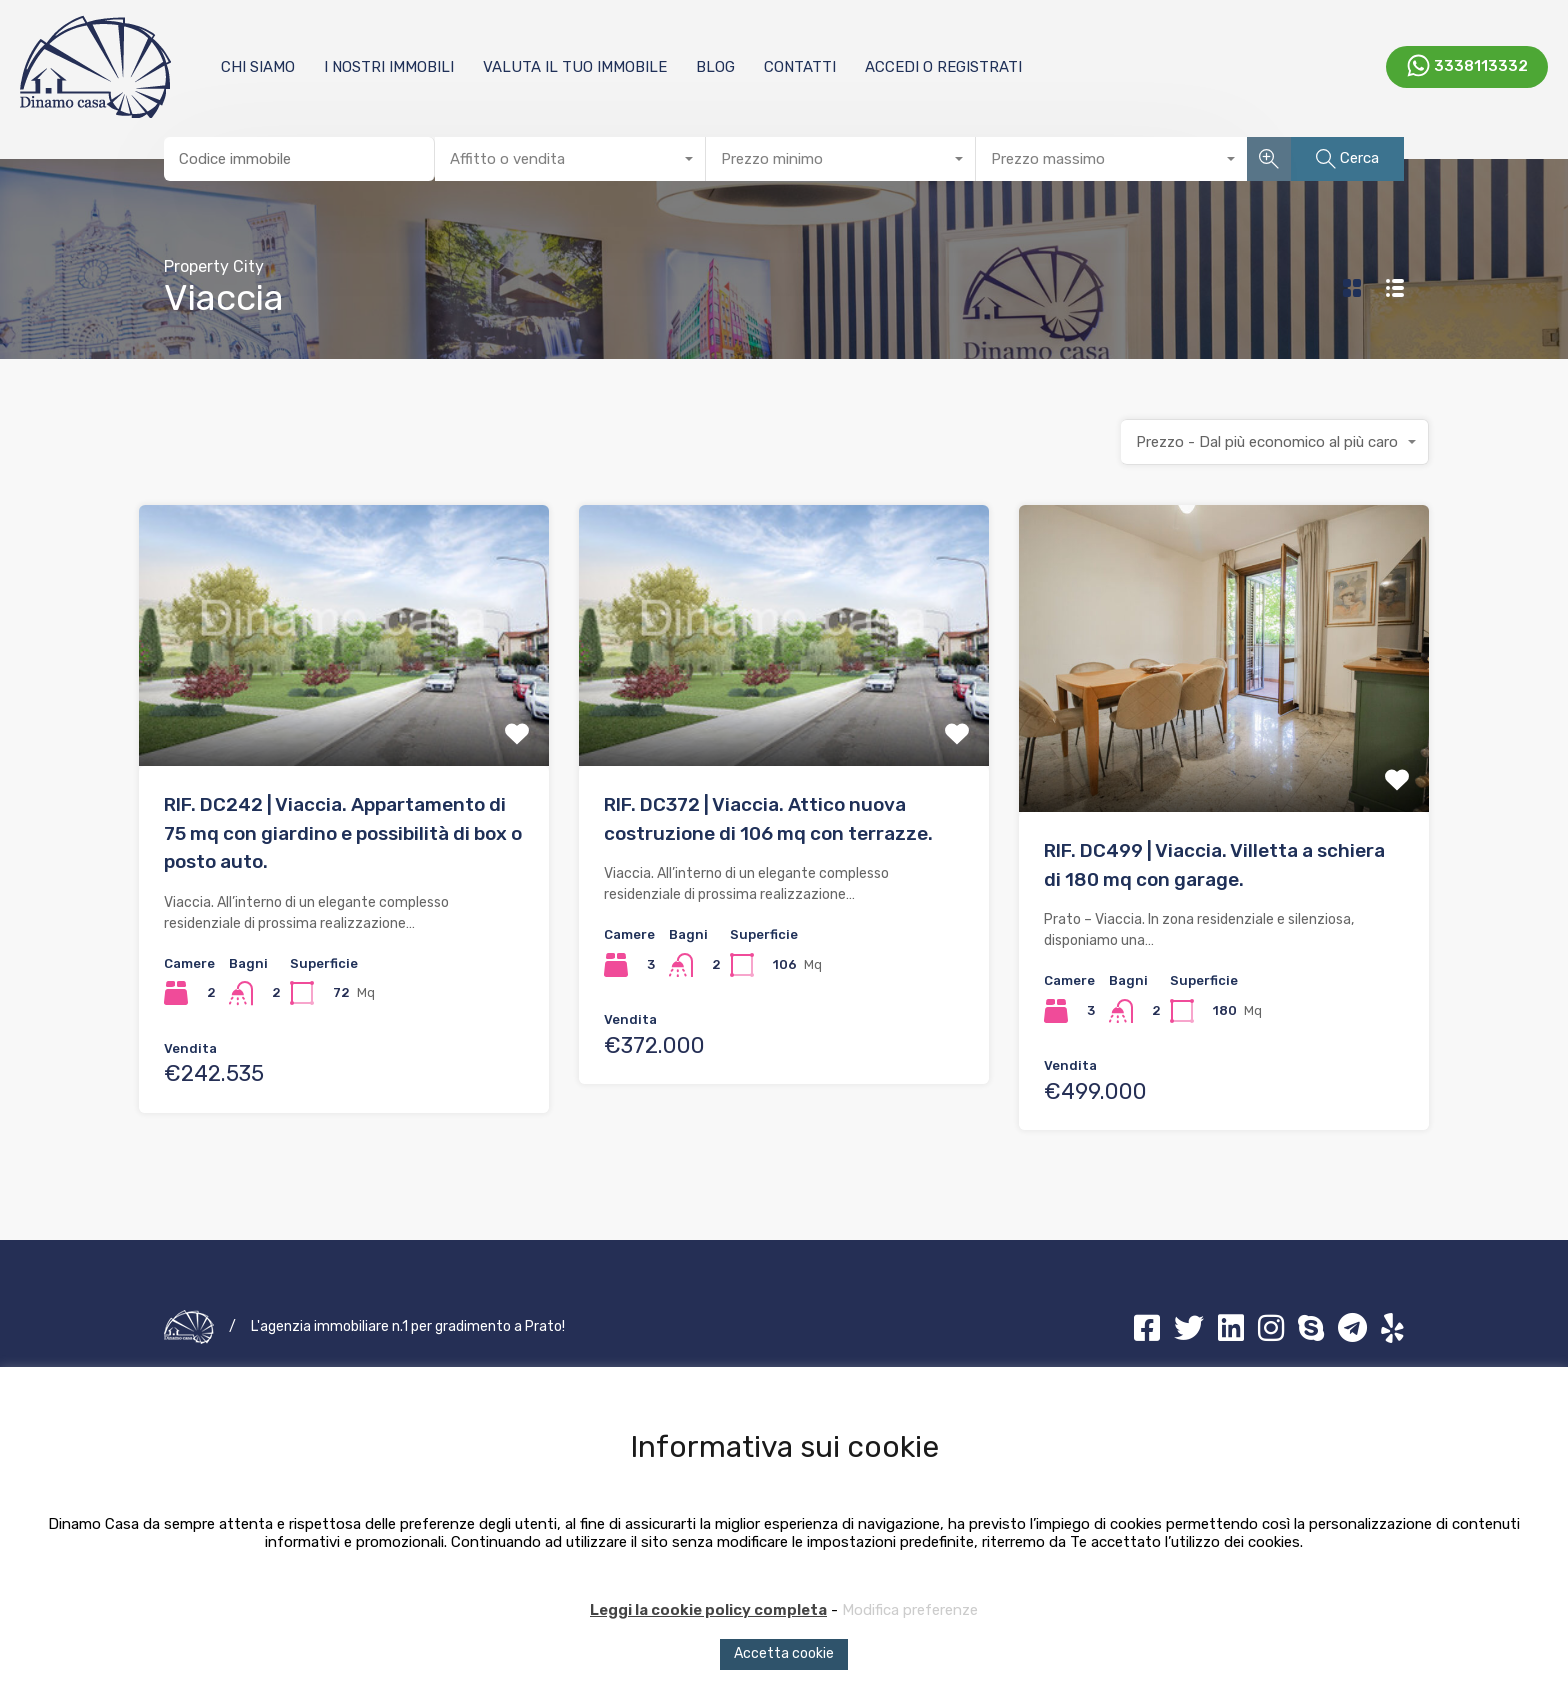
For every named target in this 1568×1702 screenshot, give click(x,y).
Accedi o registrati (943, 67)
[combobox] (570, 159)
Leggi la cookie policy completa (708, 1610)
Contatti (800, 67)
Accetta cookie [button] (784, 1653)
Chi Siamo (258, 67)
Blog (715, 67)
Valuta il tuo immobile (575, 67)
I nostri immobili (389, 67)
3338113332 (1481, 65)
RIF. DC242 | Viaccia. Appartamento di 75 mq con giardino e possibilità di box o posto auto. (343, 833)
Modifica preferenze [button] (910, 1610)
